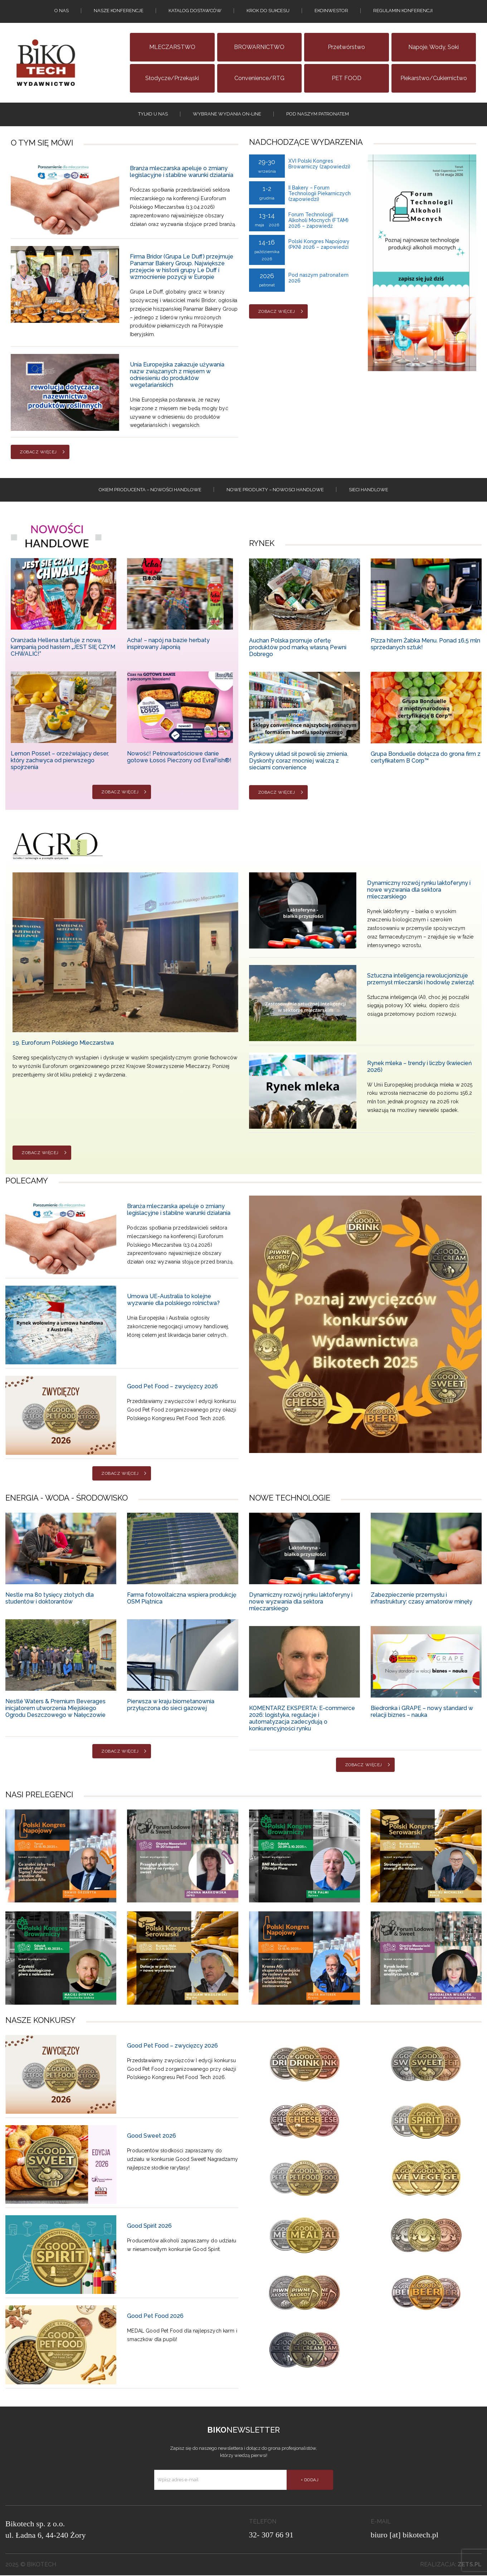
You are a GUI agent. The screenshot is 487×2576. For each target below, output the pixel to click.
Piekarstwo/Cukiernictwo (433, 78)
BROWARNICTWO (259, 47)
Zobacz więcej (38, 452)
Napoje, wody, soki (433, 47)
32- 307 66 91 (271, 2535)
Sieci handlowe (368, 490)
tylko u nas (153, 114)
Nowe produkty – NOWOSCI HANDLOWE (275, 490)
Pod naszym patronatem (317, 114)
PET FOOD (346, 78)
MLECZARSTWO (172, 47)
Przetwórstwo (346, 47)
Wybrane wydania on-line (227, 114)
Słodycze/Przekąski (172, 78)
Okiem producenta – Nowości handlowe (150, 490)
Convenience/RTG (259, 78)
